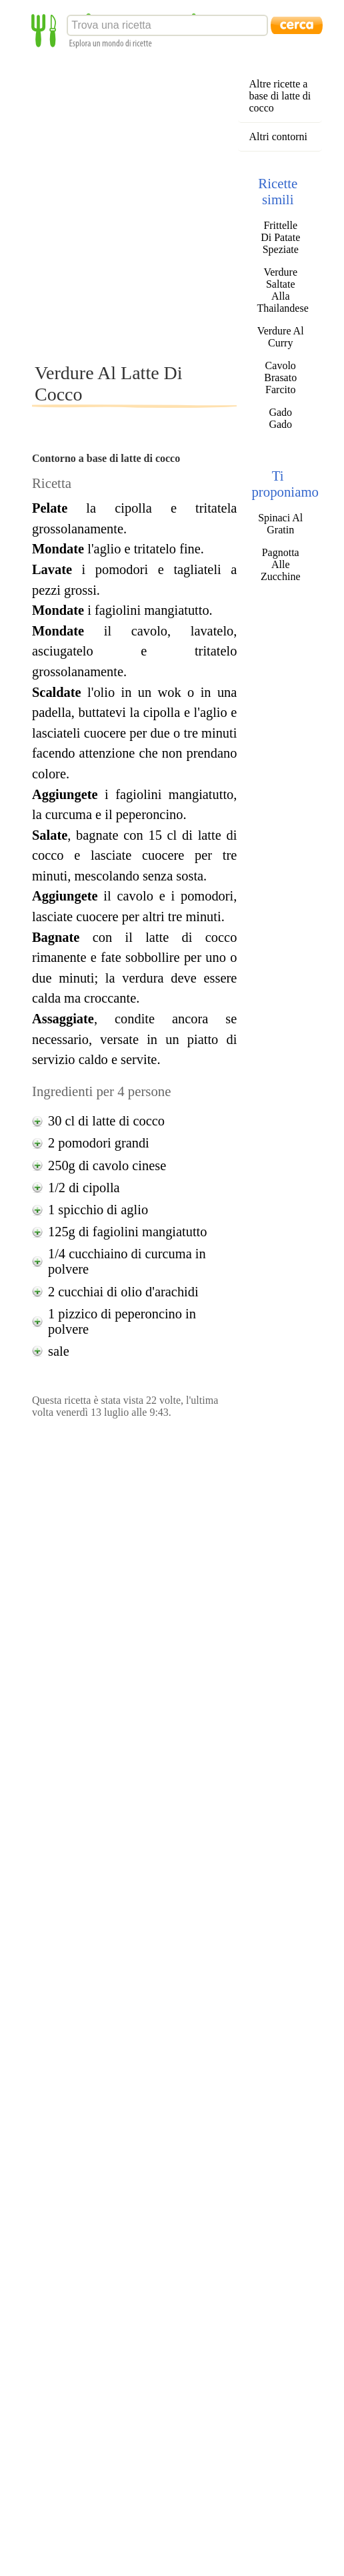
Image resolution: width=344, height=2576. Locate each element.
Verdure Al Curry (280, 336)
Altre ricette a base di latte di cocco (280, 95)
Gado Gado (280, 418)
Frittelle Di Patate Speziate (280, 237)
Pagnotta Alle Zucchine (281, 564)
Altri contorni (278, 136)
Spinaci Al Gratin (280, 523)
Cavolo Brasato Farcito (280, 377)
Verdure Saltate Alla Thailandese (280, 290)
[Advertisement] (145, 204)
